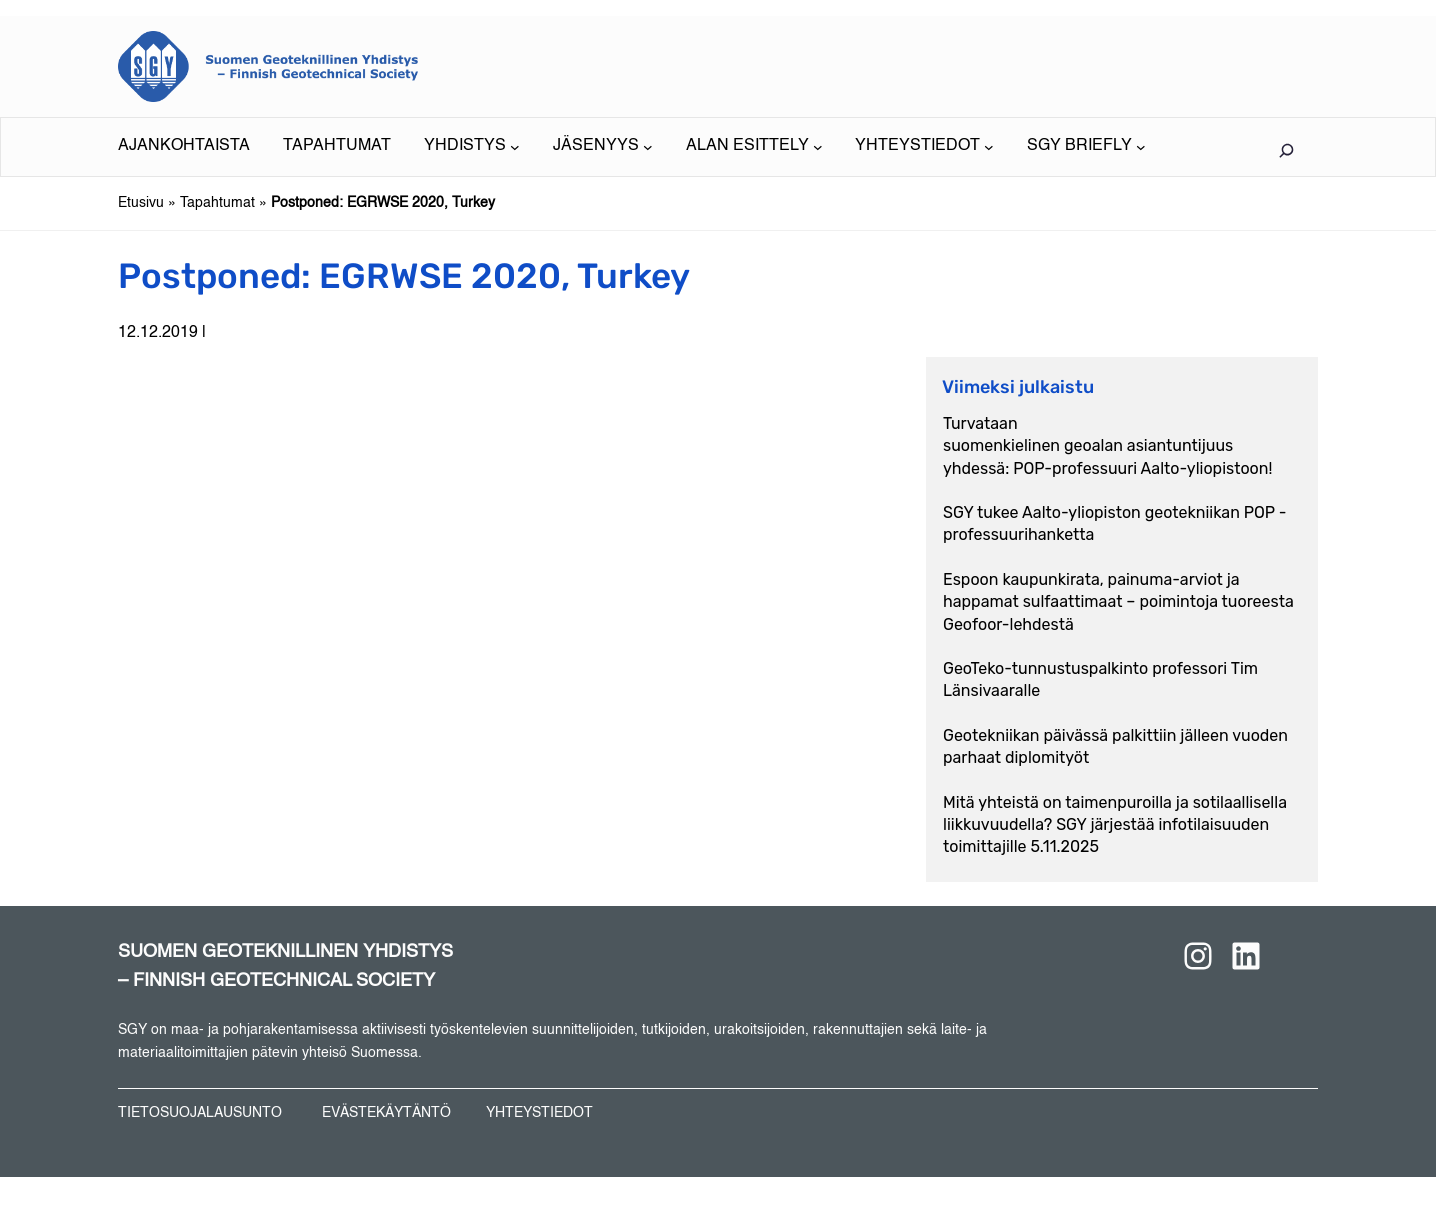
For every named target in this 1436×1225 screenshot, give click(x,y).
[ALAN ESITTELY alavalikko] (754, 147)
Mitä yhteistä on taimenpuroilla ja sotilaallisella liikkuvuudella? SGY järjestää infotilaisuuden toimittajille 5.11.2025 (1115, 825)
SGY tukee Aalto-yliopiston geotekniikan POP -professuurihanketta (1114, 523)
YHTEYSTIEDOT (539, 1113)
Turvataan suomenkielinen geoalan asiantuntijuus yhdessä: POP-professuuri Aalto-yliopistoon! (1107, 446)
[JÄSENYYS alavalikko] (603, 147)
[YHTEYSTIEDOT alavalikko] (924, 147)
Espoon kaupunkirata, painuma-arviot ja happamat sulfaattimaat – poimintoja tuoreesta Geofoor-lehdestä (1118, 602)
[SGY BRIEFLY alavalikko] (1086, 147)
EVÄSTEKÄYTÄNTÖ (386, 1113)
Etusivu (141, 203)
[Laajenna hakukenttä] (1286, 150)
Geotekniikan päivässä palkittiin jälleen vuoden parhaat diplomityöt (1115, 746)
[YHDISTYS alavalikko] (472, 147)
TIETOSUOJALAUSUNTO (200, 1113)
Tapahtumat (217, 203)
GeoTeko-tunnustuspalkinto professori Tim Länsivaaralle (1100, 679)
